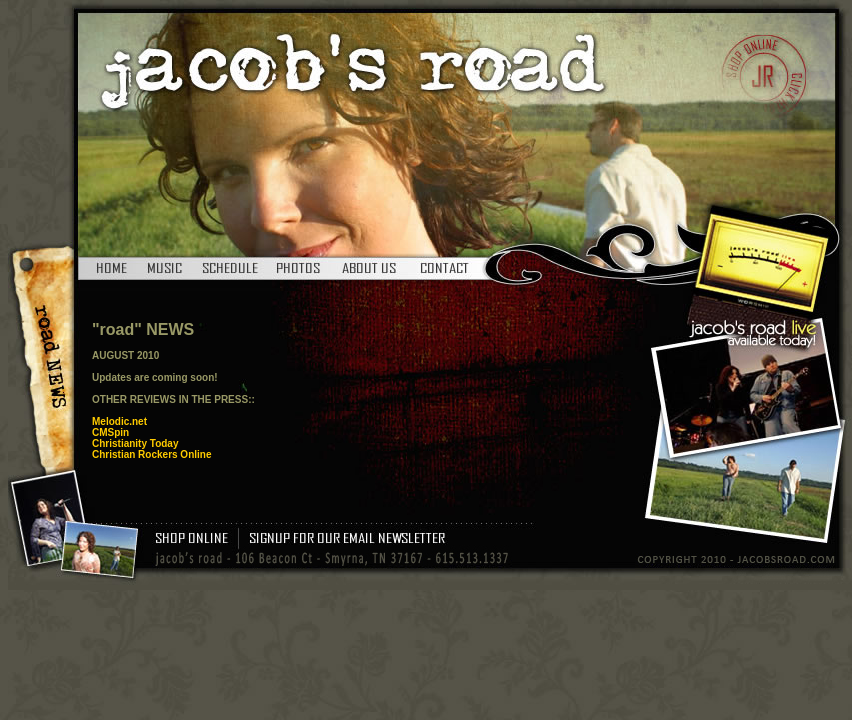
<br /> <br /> (337, 409)
